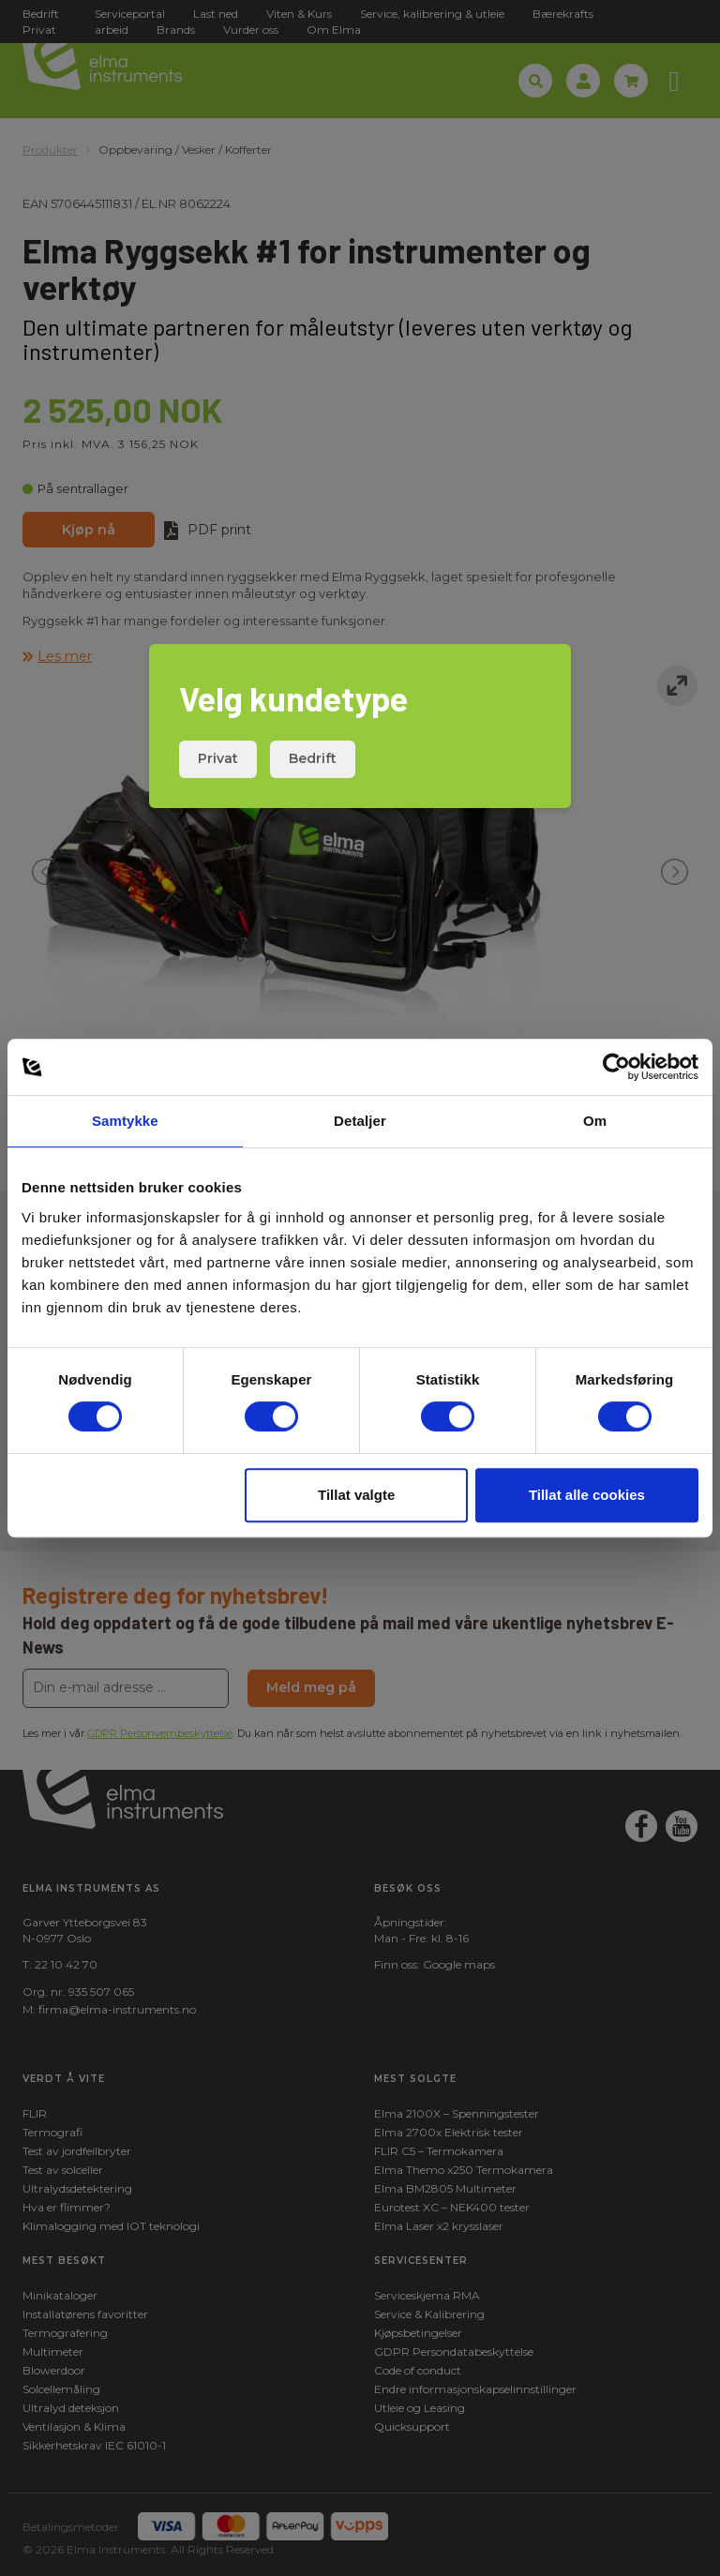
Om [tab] (595, 1121)
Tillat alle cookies (587, 1495)
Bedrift (313, 758)
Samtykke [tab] (125, 1121)
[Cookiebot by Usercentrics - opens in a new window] (616, 1067)
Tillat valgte (356, 1495)
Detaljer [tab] (360, 1121)
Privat (218, 758)
